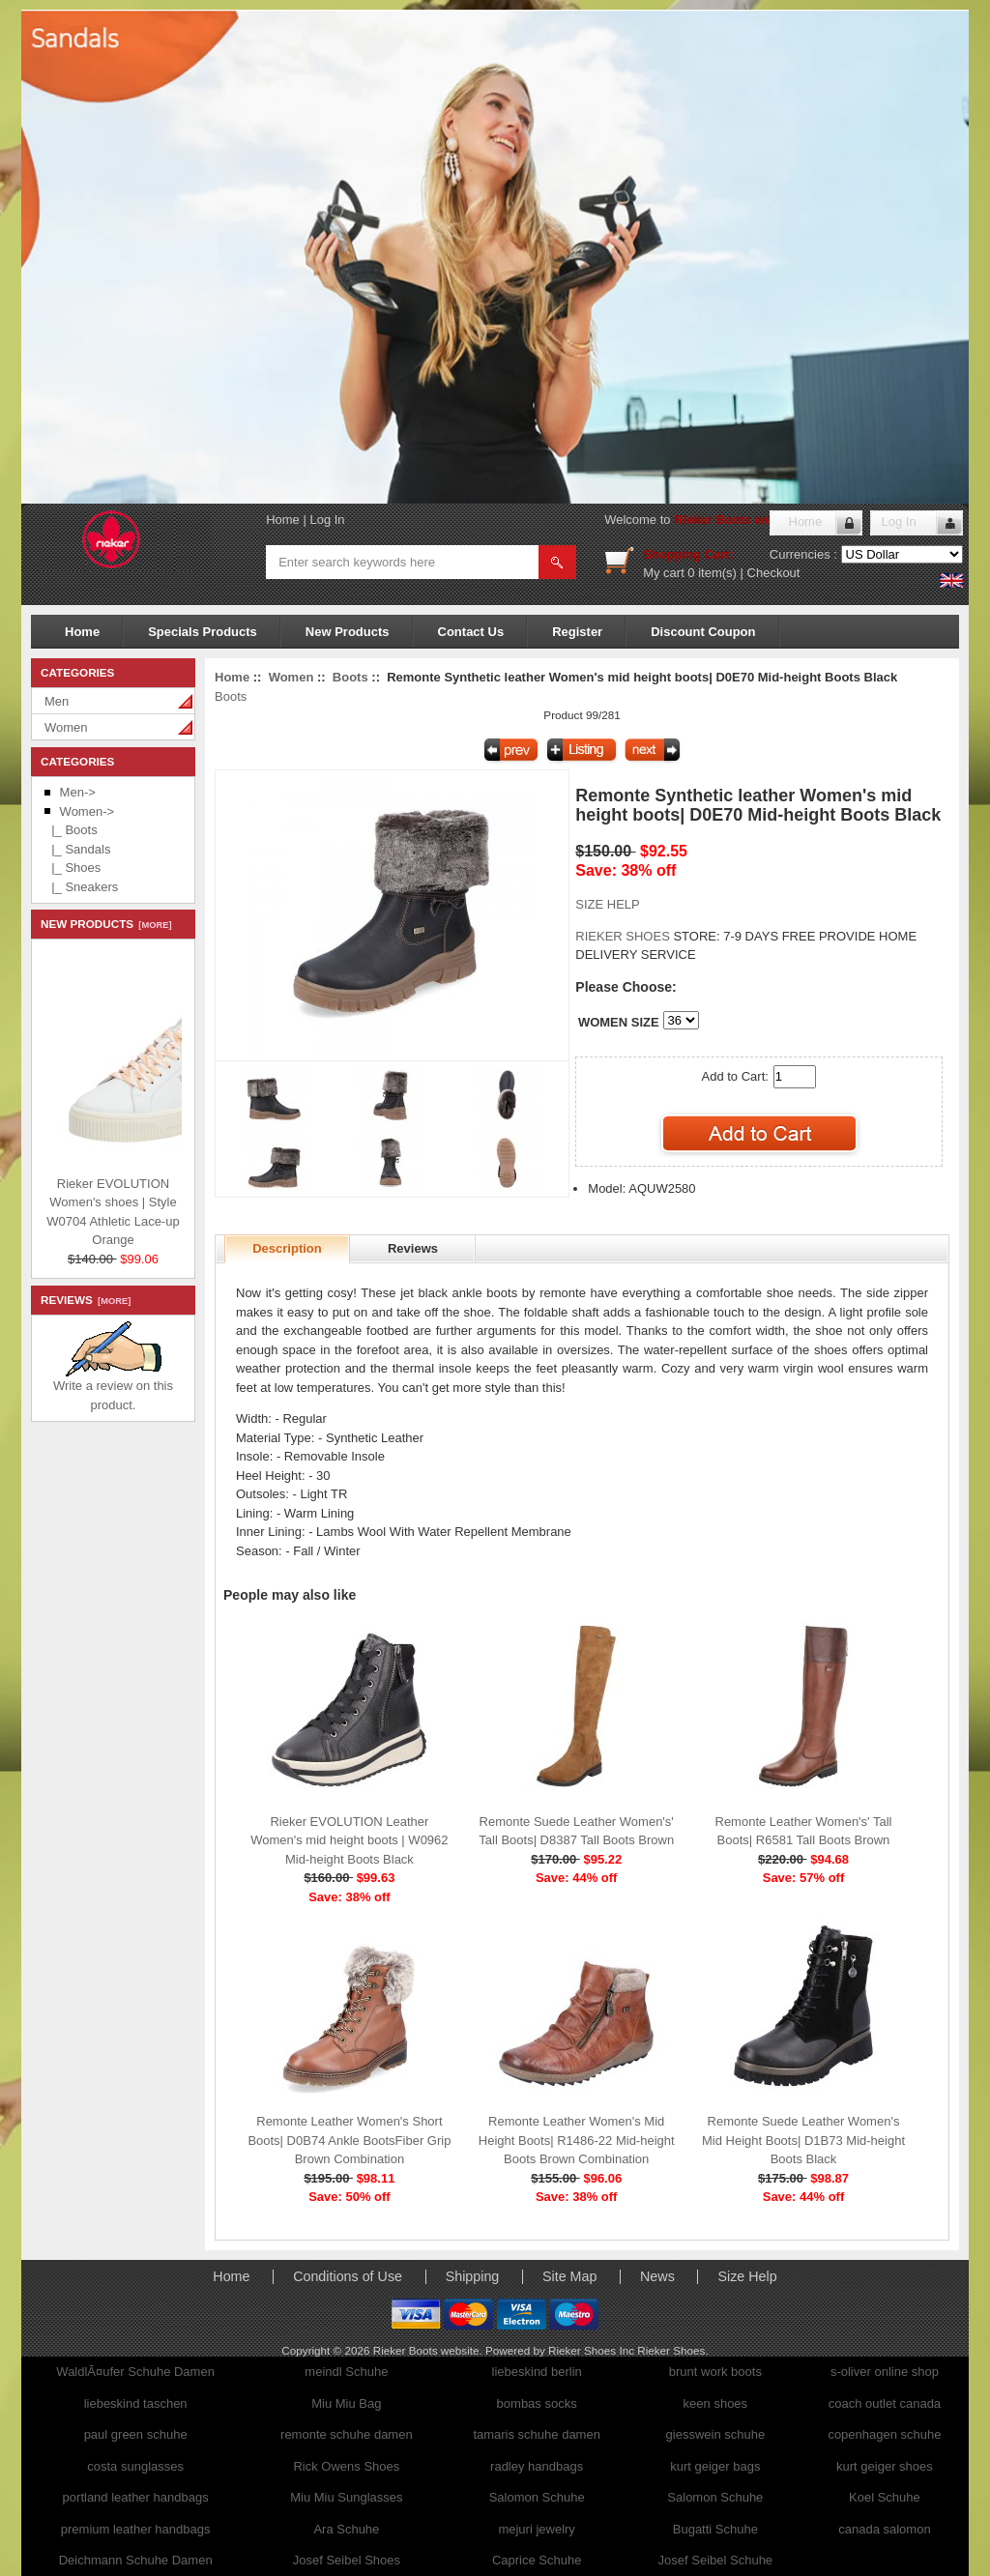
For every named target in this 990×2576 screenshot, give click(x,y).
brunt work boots (715, 2371)
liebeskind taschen (136, 2403)
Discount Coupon (703, 631)
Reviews (413, 1248)
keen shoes (716, 2403)
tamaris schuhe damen (536, 2434)
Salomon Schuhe (537, 2497)
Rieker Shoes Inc (592, 2350)
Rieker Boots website (737, 519)
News (657, 2276)
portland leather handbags (136, 2497)
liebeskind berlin (537, 2371)
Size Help (746, 2276)
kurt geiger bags (715, 2466)
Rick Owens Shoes (346, 2466)
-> (87, 811)
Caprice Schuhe (537, 2560)
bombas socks (537, 2403)
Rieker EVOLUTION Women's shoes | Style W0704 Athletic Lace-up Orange (165, 1209)
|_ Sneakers (81, 887)
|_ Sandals (77, 849)
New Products (348, 631)
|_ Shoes (72, 867)
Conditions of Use (347, 2276)
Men (56, 701)
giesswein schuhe (716, 2434)
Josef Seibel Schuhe (715, 2560)
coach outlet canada (885, 2403)
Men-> (78, 792)
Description (287, 1248)
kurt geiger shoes (884, 2466)
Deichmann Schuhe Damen (136, 2560)
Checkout (774, 572)
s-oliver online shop (884, 2371)
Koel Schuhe (884, 2497)
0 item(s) (712, 572)
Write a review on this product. (113, 1388)
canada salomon (884, 2529)
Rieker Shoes (671, 2350)
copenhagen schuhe (884, 2434)
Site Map (569, 2276)
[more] (152, 925)
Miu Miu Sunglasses (346, 2497)
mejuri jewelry (536, 2529)
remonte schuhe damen (346, 2434)
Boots (350, 677)
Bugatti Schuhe (715, 2529)
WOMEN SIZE (618, 1022)
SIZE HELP (607, 904)
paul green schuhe (136, 2434)
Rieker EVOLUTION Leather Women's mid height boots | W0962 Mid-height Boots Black (349, 1840)
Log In (326, 519)
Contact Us (471, 631)
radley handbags (536, 2466)
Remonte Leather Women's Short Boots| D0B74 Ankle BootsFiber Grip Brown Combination (349, 2140)
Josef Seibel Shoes (346, 2560)
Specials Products (202, 631)
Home (283, 519)
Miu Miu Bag (346, 2403)
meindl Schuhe (346, 2371)
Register (577, 631)
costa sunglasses (135, 2466)
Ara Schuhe (346, 2529)
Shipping (473, 2276)
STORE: (647, 936)
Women (66, 727)
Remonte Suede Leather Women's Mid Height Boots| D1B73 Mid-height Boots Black (803, 2140)
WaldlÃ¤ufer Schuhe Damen (135, 2371)
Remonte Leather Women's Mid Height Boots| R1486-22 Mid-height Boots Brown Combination (577, 2140)
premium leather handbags (136, 2529)
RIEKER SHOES (624, 936)
